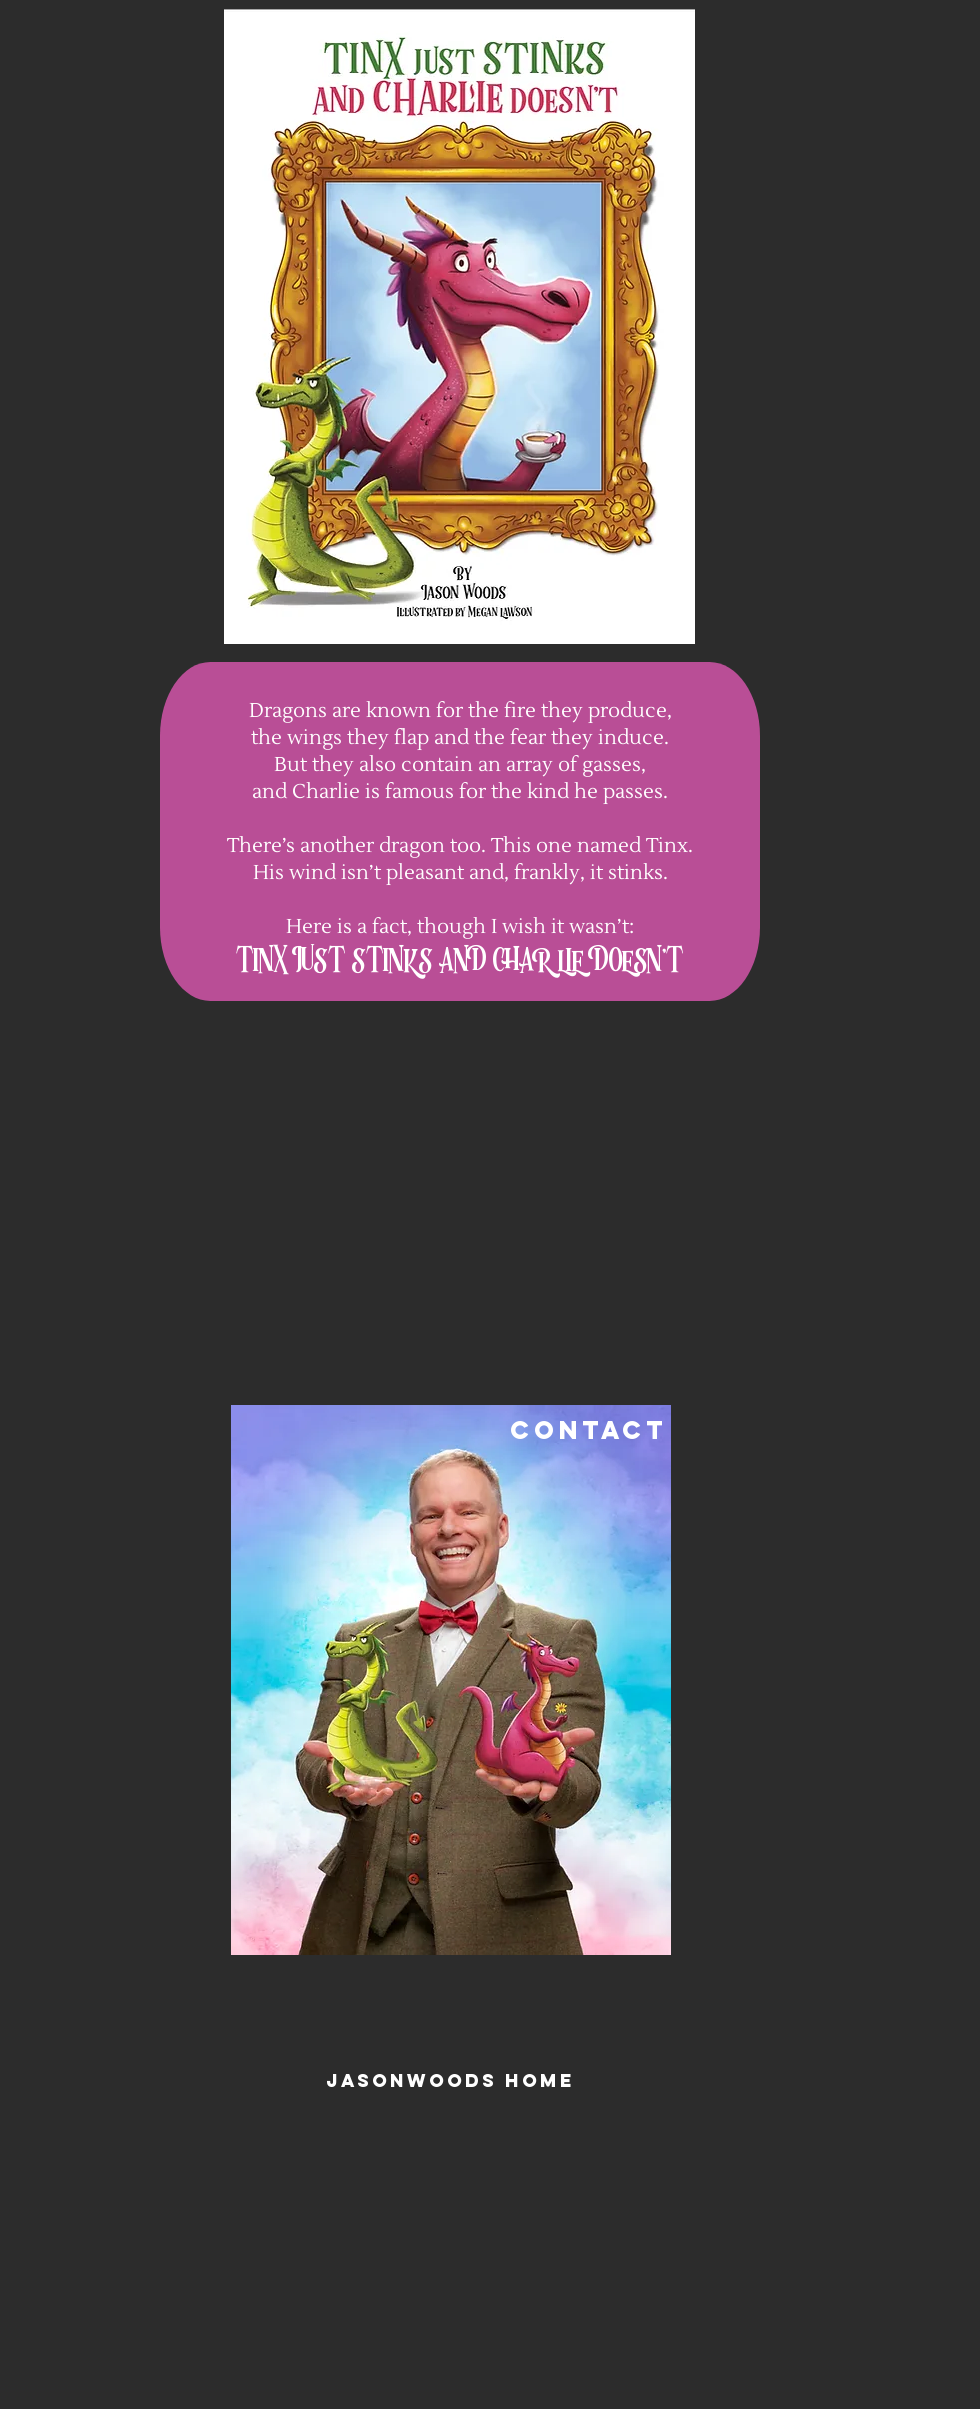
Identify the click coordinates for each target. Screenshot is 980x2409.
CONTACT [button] (588, 1430)
